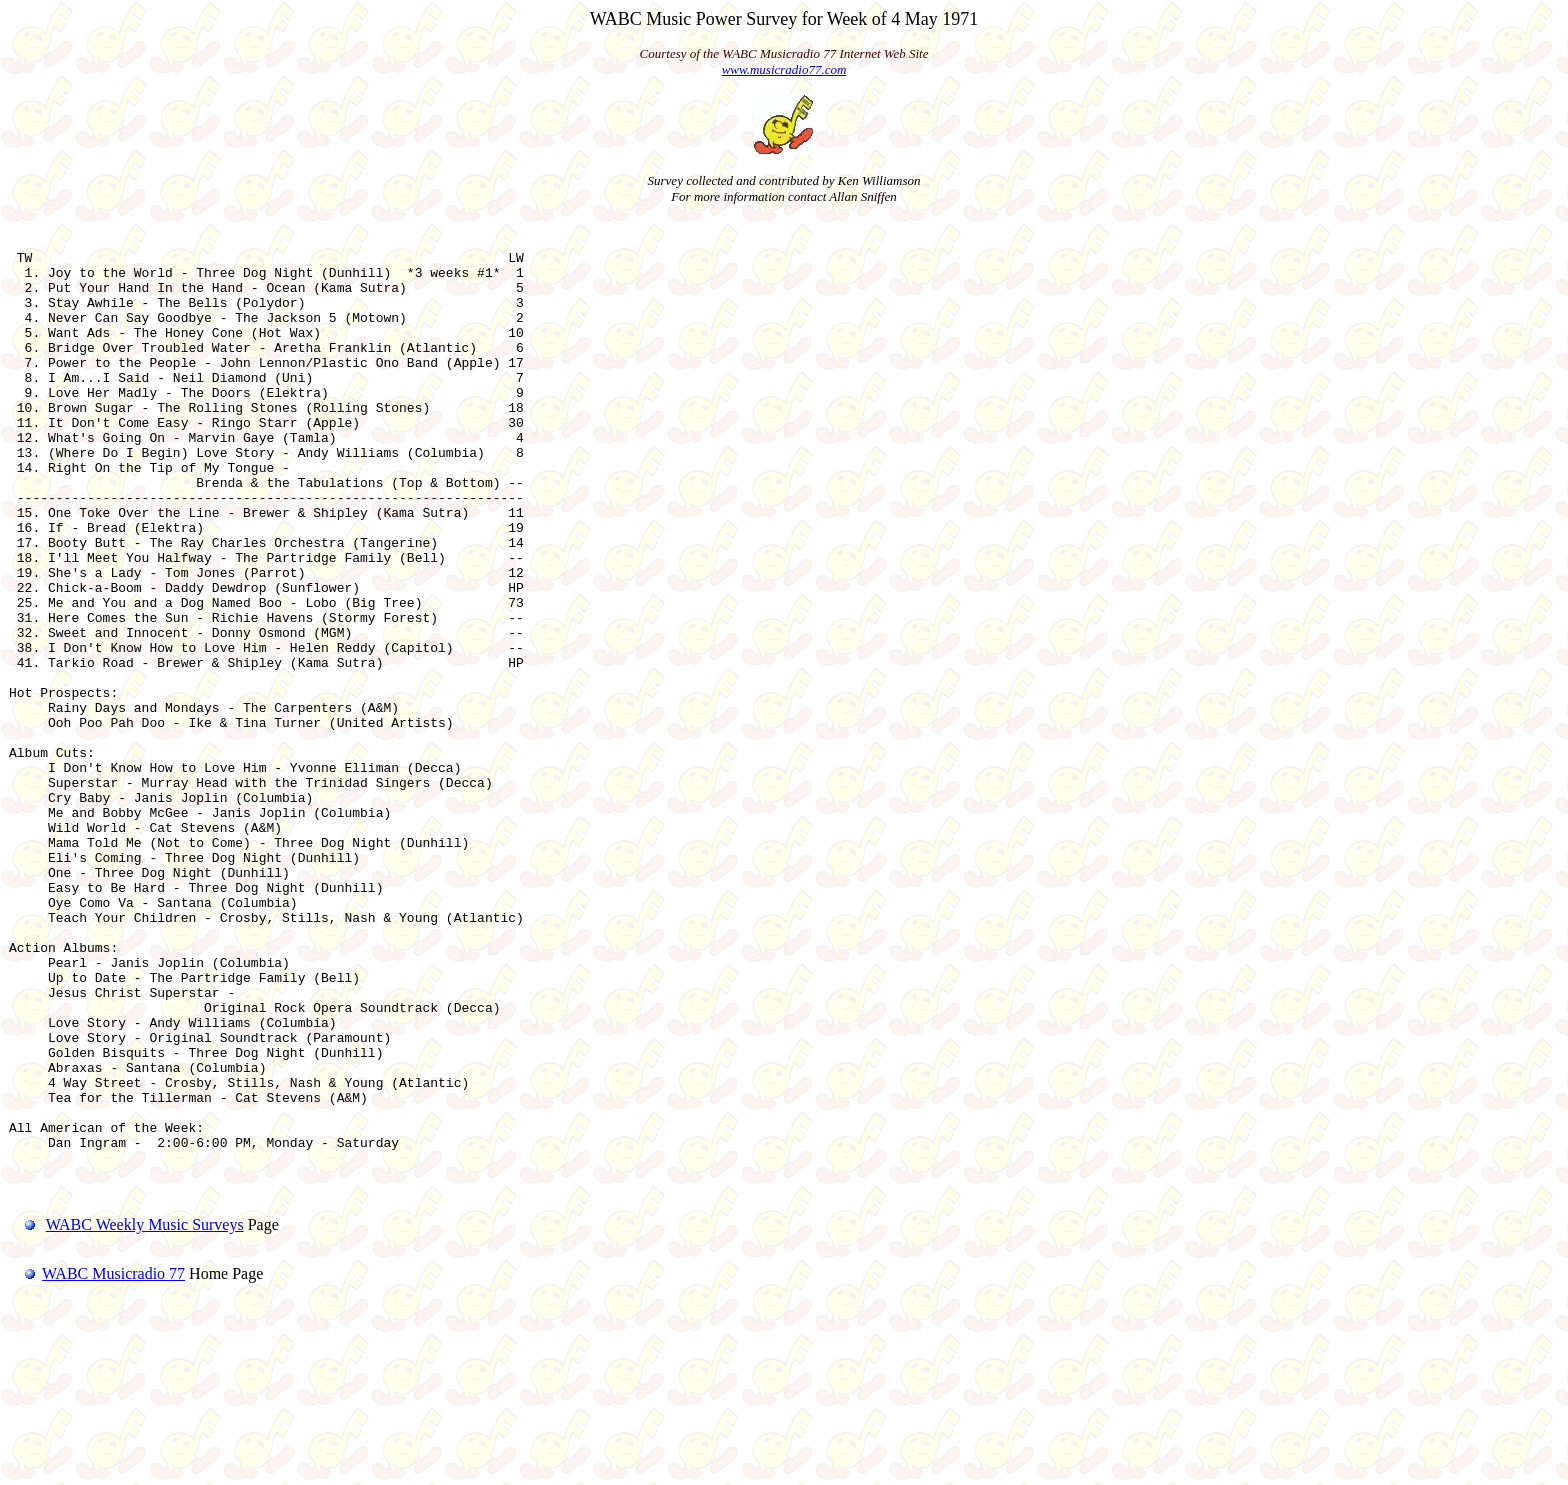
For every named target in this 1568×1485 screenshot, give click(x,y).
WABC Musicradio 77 (97, 1459)
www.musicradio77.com (784, 69)
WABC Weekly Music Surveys (145, 1410)
